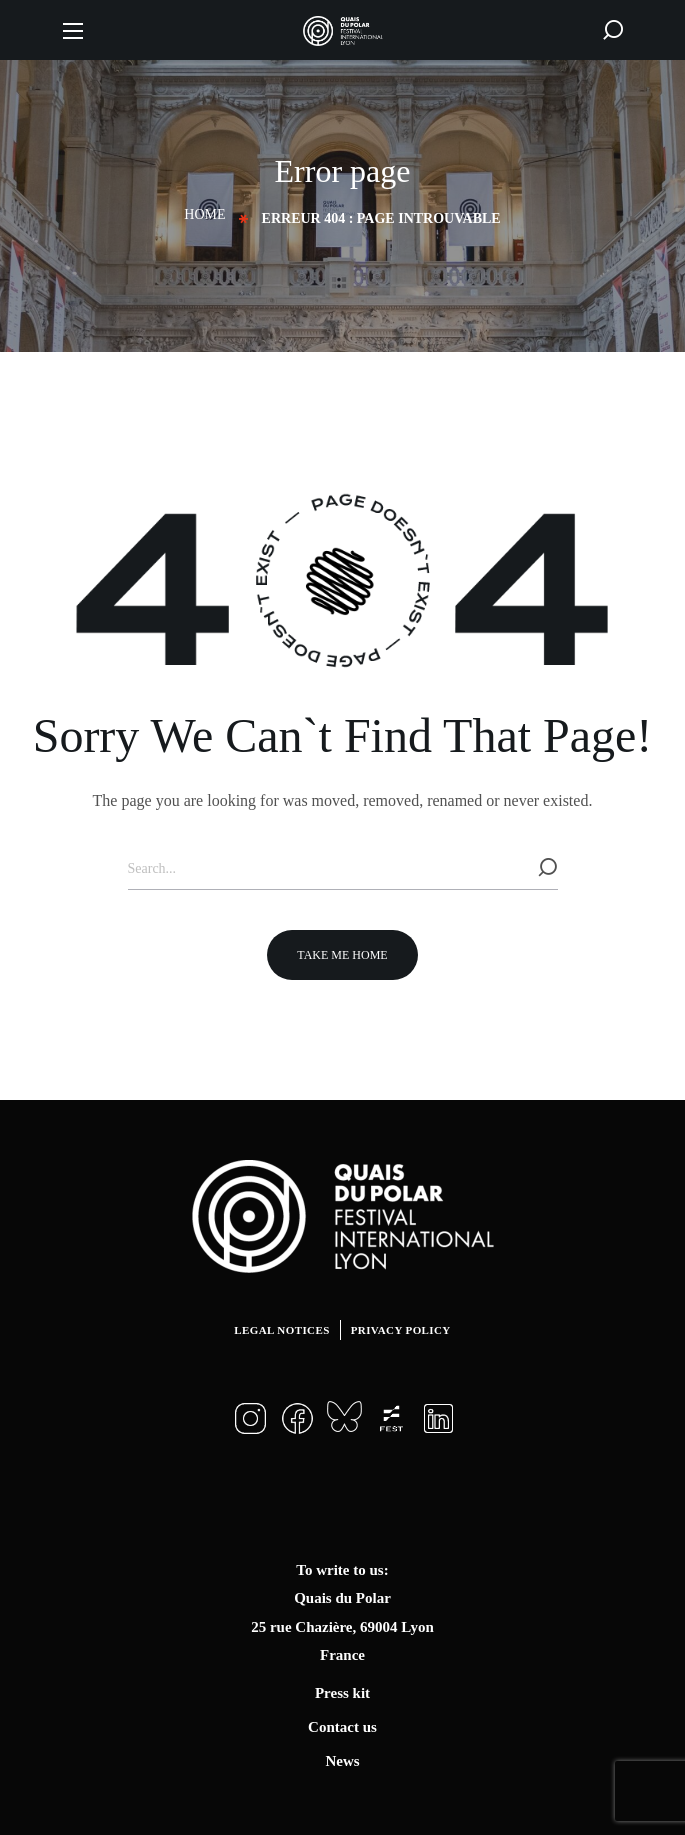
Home (204, 214)
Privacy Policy (401, 1330)
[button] (613, 30)
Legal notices (281, 1330)
